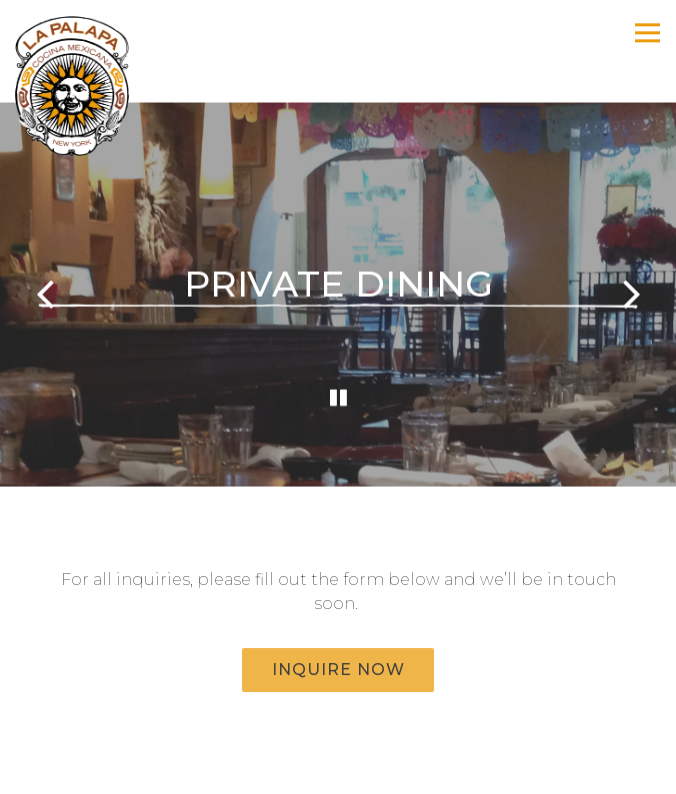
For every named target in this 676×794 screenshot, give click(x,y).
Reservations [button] (338, 771)
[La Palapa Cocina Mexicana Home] (85, 85)
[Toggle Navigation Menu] (647, 32)
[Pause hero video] (338, 397)
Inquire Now (338, 669)
